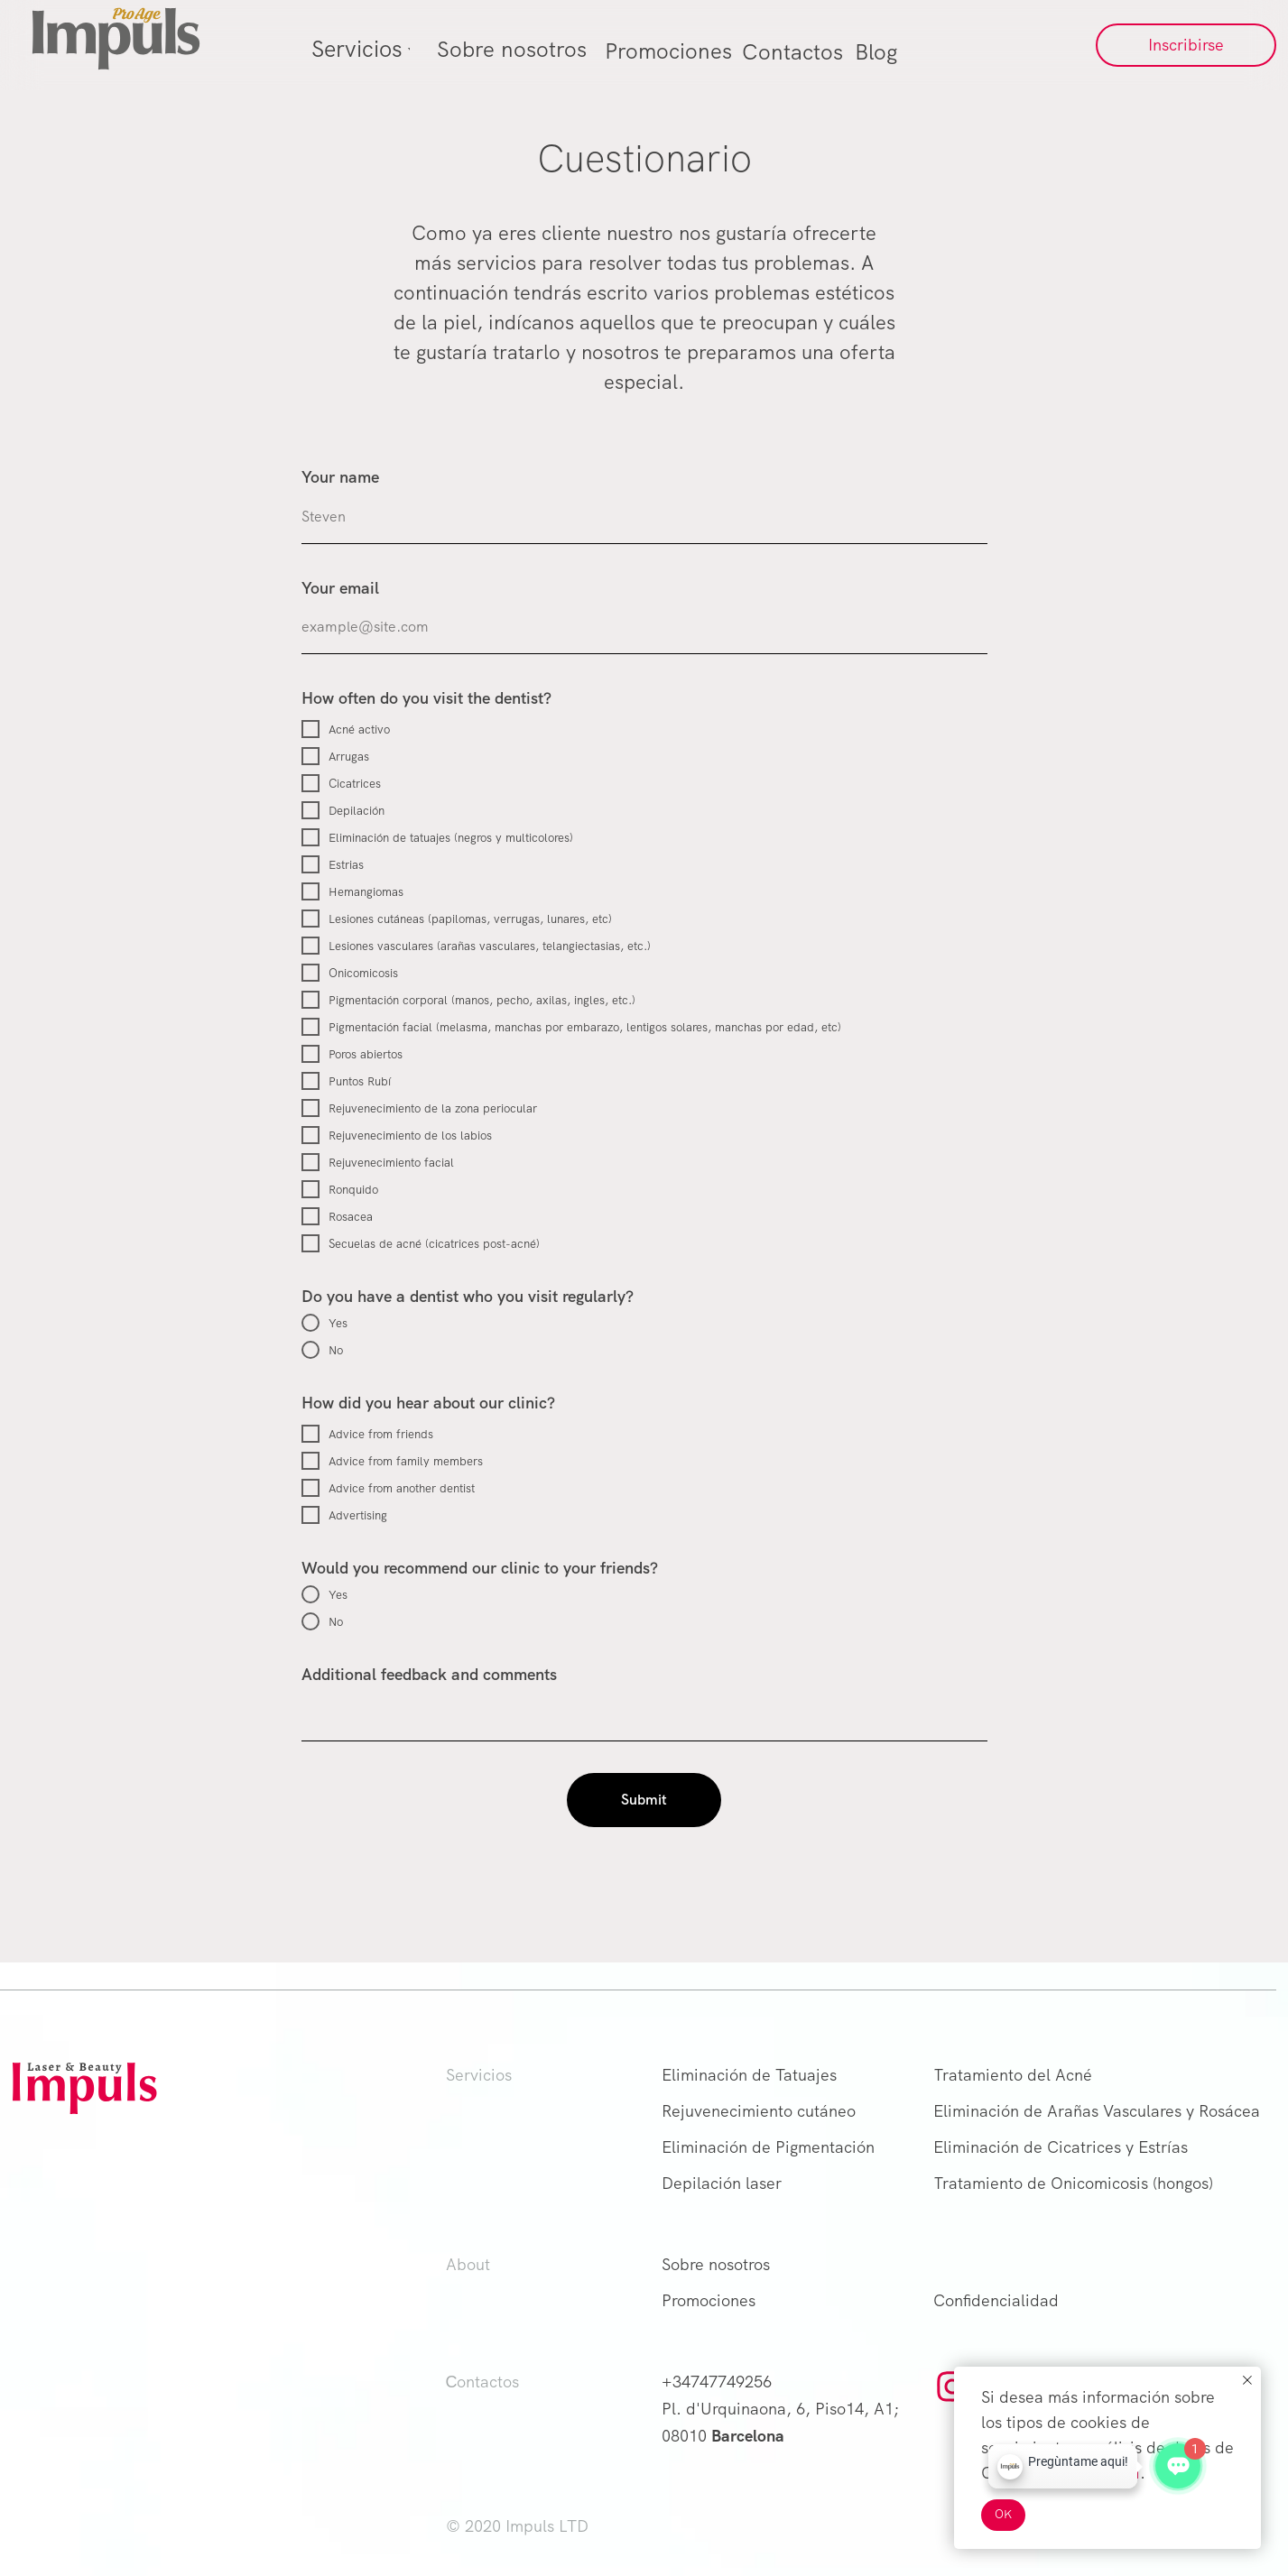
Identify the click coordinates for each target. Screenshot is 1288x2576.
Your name (340, 476)
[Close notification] (1247, 2380)
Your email (340, 587)
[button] (1186, 45)
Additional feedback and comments (429, 1674)
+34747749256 (717, 2381)
